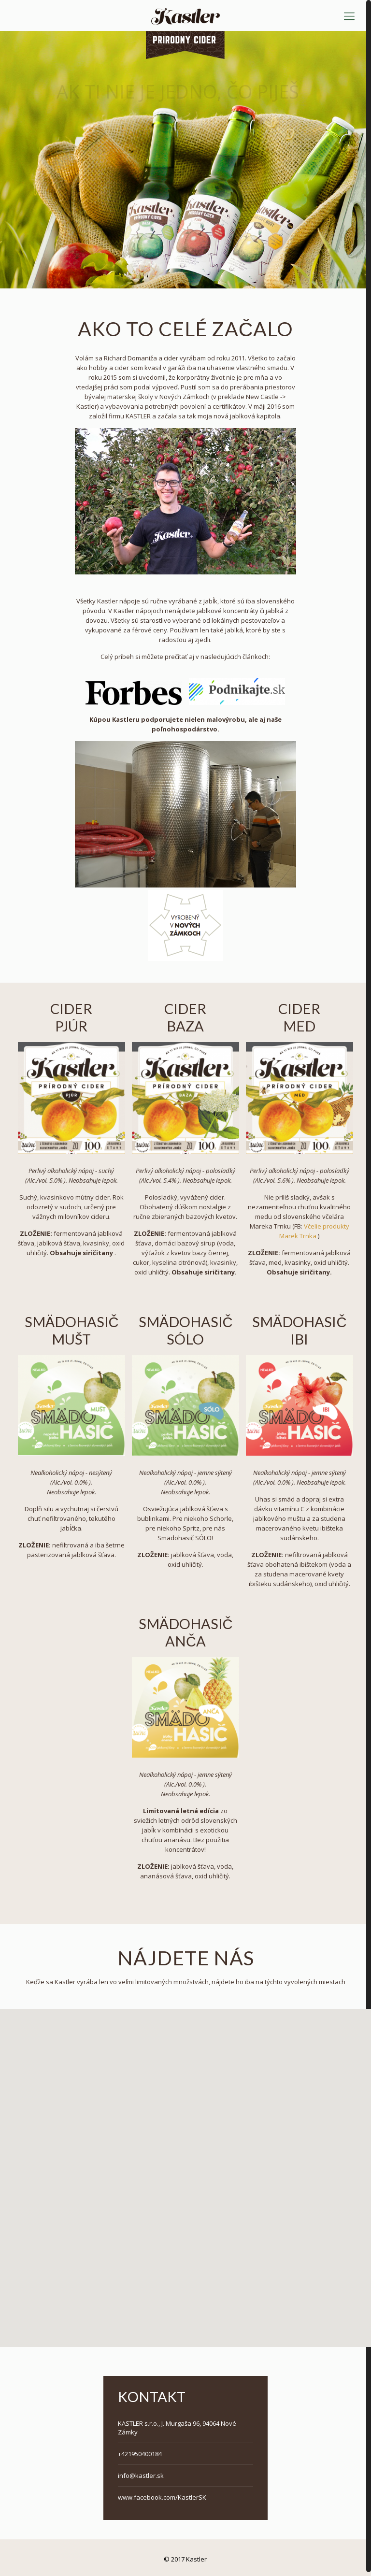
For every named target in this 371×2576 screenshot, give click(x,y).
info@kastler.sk (141, 2472)
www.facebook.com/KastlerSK (162, 2494)
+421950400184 (140, 2450)
